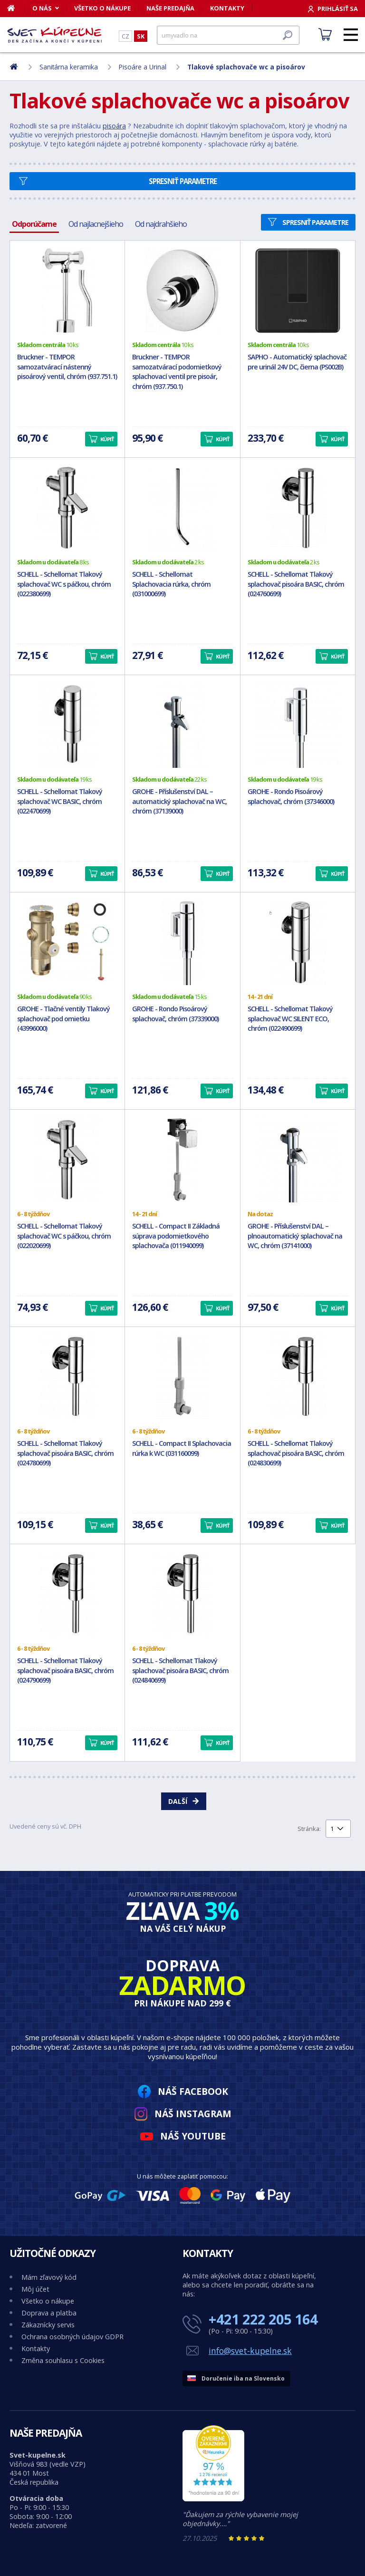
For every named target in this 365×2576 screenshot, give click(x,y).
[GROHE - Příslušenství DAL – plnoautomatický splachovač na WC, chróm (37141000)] (298, 1159)
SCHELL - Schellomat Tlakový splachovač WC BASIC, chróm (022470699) (59, 801)
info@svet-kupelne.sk (250, 2350)
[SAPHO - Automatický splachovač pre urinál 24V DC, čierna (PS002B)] (298, 290)
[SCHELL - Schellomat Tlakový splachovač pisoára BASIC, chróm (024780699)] (67, 1377)
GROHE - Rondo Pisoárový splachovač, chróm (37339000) (175, 1013)
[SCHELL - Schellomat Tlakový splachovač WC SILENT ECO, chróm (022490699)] (298, 942)
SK (140, 36)
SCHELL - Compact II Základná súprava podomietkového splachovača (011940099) (176, 1235)
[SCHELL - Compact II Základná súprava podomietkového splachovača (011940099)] (182, 1159)
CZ (125, 36)
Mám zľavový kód (49, 2277)
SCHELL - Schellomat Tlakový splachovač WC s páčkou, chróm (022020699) (64, 1235)
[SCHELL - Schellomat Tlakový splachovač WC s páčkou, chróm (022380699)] (67, 508)
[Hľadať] (228, 35)
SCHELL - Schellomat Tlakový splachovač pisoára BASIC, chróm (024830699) (296, 1453)
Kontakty (227, 8)
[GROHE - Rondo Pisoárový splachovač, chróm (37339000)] (182, 942)
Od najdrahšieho (161, 224)
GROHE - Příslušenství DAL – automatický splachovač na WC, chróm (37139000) (179, 801)
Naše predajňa (170, 8)
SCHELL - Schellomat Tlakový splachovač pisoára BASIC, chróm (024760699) (296, 584)
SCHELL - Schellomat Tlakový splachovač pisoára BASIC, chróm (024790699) (65, 1670)
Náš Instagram (192, 2113)
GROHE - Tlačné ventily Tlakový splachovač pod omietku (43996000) (63, 1018)
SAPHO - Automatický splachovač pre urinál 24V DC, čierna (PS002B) (297, 361)
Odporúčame (34, 224)
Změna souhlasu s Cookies (63, 2360)
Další (177, 1801)
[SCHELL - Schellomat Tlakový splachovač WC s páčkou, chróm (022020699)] (67, 1159)
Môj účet (35, 2289)
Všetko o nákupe (102, 8)
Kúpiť (107, 439)
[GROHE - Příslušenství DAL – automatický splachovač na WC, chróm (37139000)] (182, 725)
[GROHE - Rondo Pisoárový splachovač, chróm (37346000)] (298, 725)
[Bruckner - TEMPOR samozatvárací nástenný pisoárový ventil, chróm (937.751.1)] (67, 290)
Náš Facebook (193, 2091)
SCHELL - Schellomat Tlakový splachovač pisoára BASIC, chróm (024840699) (180, 1670)
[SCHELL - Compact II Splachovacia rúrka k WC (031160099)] (182, 1377)
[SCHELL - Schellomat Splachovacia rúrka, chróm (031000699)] (182, 508)
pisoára (114, 125)
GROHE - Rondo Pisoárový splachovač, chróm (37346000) (291, 796)
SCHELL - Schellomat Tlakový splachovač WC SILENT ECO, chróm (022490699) (290, 1018)
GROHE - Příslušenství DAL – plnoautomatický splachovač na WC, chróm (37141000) (295, 1235)
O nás (42, 8)
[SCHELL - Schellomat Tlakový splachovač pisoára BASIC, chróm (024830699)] (298, 1377)
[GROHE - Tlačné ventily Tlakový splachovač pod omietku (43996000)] (67, 942)
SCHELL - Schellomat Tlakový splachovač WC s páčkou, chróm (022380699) (64, 584)
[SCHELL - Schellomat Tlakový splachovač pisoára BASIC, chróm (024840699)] (182, 1594)
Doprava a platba (49, 2312)
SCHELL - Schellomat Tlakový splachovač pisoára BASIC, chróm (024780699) (65, 1453)
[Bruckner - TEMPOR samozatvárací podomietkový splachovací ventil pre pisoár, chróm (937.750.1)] (182, 290)
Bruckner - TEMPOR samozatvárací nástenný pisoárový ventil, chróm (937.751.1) (67, 366)
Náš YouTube (193, 2136)
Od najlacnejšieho (95, 224)
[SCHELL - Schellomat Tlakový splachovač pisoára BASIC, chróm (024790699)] (67, 1594)
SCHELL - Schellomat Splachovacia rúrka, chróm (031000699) (171, 584)
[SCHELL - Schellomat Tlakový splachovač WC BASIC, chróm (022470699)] (67, 725)
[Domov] (16, 8)
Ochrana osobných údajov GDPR (72, 2336)
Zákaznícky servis (48, 2324)
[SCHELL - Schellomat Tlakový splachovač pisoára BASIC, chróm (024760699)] (298, 508)
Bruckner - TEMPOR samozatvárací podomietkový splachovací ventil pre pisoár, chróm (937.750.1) (176, 371)
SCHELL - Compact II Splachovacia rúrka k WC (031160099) (181, 1448)
